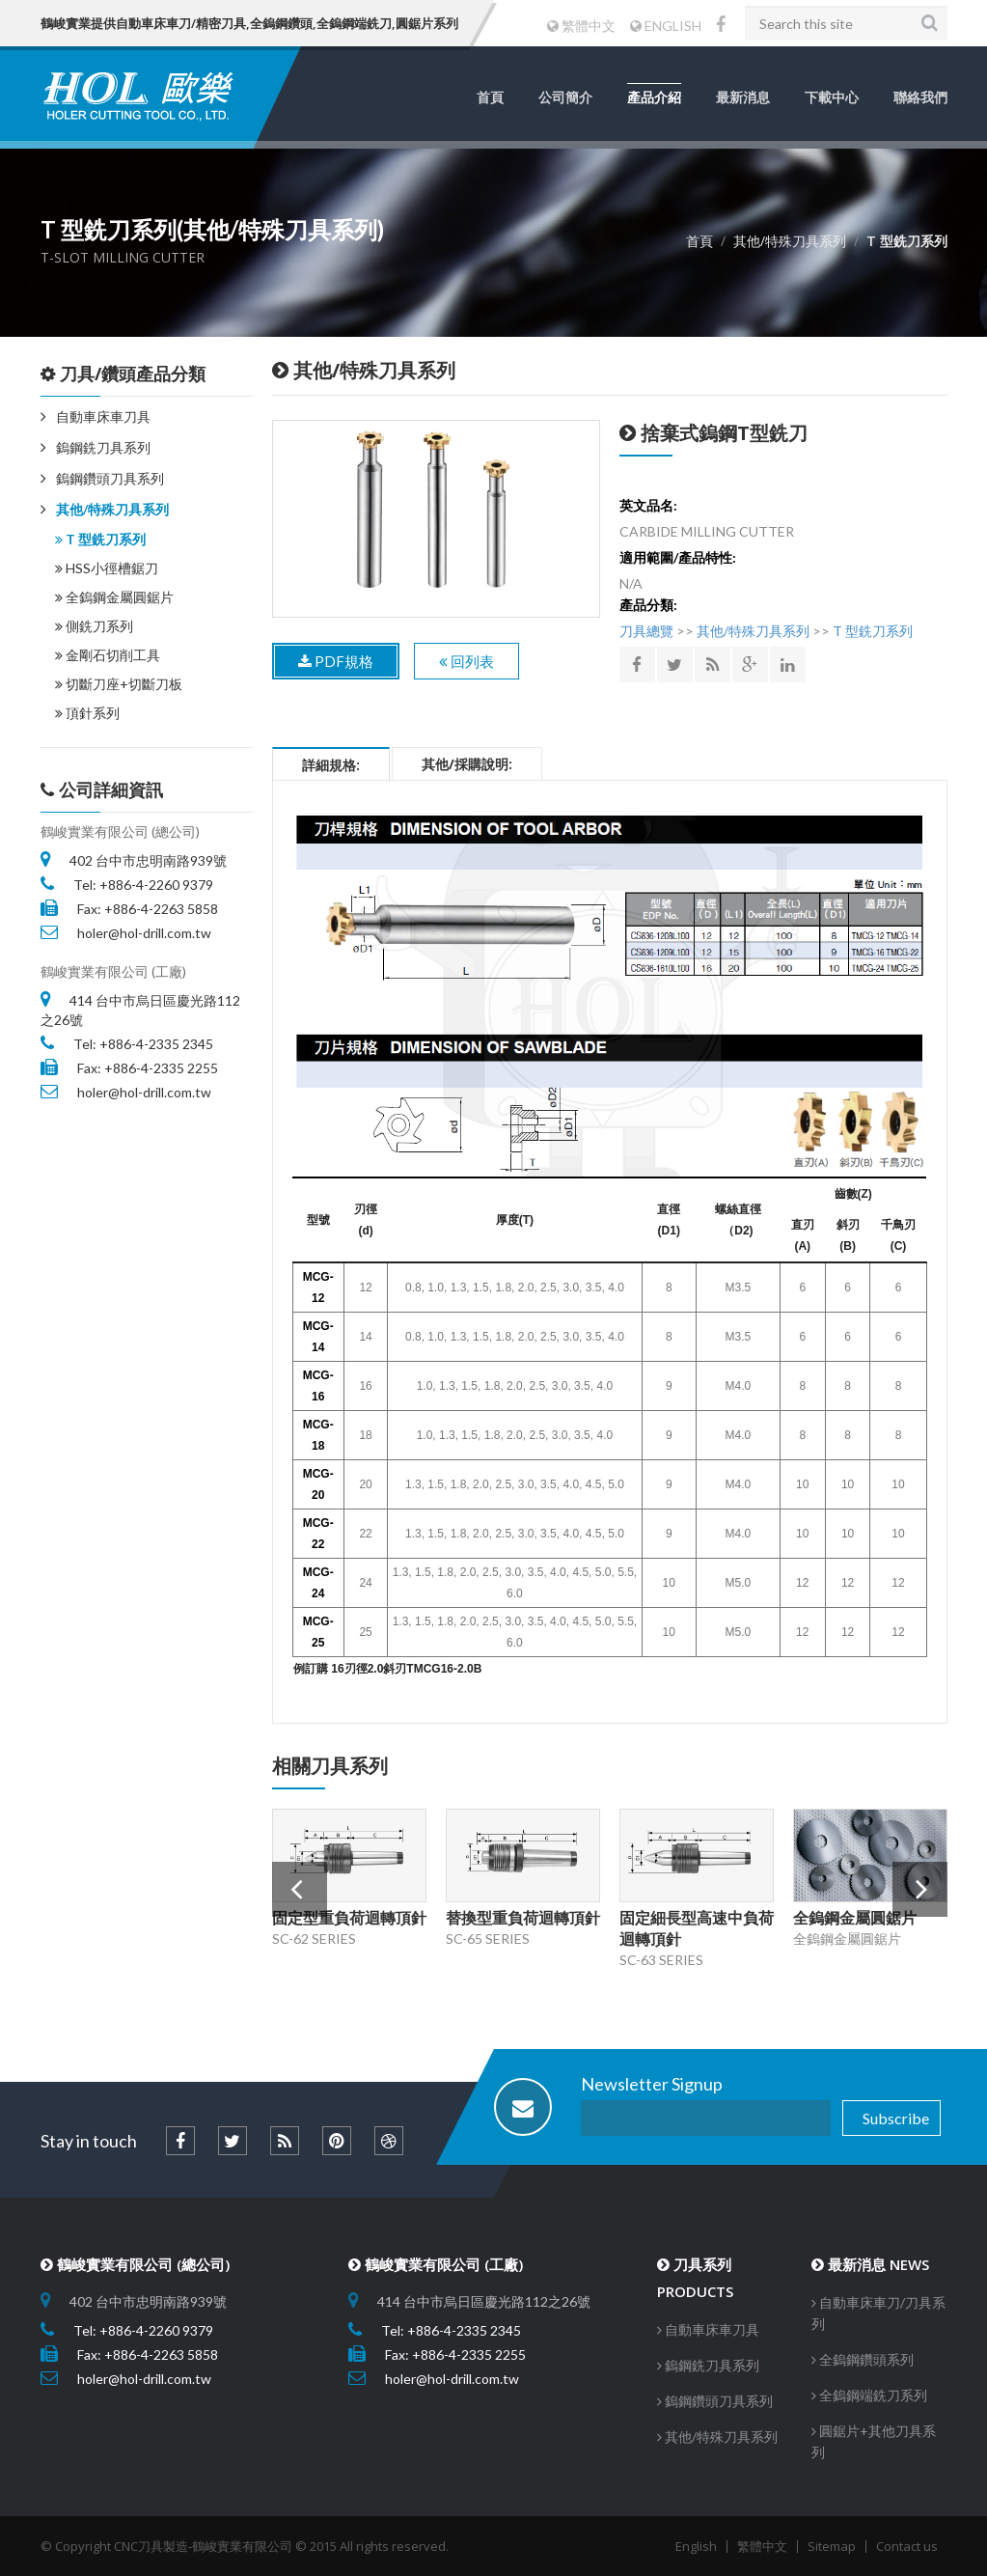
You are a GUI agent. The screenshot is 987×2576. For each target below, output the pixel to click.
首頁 (490, 97)
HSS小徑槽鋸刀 (106, 568)
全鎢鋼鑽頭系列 (862, 2359)
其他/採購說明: (467, 764)
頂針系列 (87, 713)
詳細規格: (331, 765)
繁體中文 (581, 25)
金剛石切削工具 (107, 655)
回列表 (466, 661)
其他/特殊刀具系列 (112, 509)
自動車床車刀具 (103, 416)
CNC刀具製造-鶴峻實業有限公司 (203, 2546)
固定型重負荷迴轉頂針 (349, 1917)
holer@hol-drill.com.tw (144, 933)
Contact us (907, 2546)
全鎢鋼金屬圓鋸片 (114, 597)
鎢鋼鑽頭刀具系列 (110, 478)
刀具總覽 (646, 631)
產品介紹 (654, 97)
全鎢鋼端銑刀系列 (869, 2395)
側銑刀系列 (94, 626)
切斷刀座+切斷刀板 (118, 684)
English (696, 2546)
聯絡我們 (920, 97)
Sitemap (832, 2546)
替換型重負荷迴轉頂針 (523, 1917)
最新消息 (743, 97)
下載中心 (832, 97)
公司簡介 (565, 97)
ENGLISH (665, 25)
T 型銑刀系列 (100, 539)
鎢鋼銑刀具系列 (103, 447)
